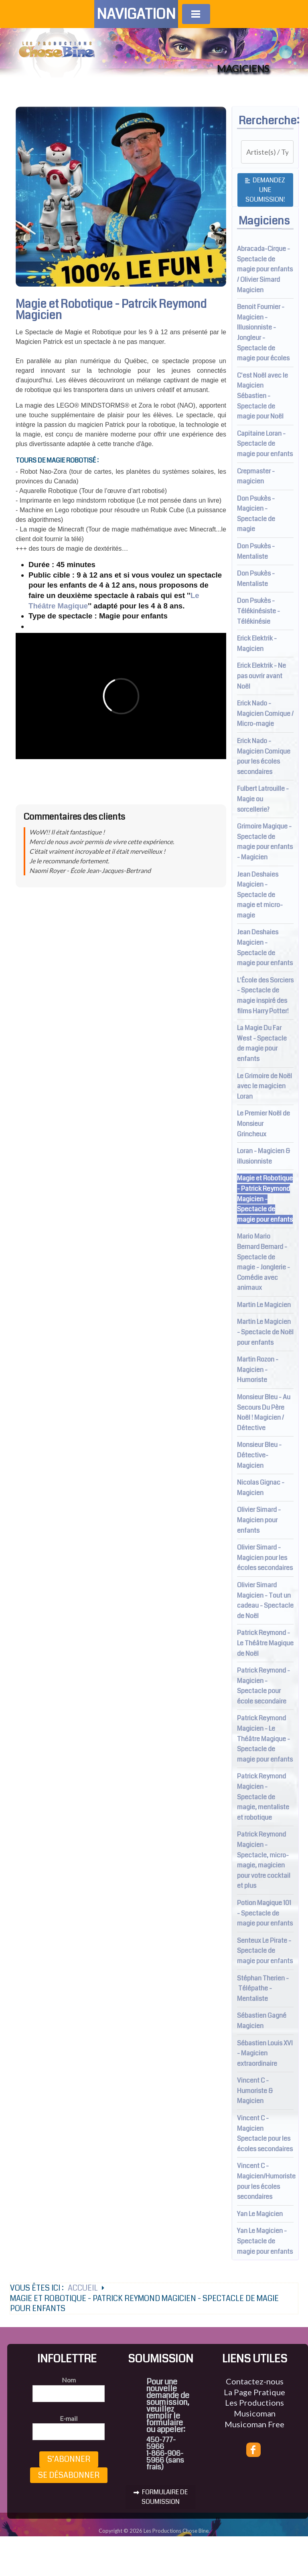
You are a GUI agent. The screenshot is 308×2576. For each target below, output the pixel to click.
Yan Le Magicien (260, 2213)
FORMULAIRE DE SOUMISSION (161, 2496)
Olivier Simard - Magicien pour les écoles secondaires (265, 1557)
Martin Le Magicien (264, 1304)
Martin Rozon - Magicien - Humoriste (257, 1369)
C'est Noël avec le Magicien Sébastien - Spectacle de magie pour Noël (262, 396)
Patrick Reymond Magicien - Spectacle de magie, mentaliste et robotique (263, 1797)
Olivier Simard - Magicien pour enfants (259, 1520)
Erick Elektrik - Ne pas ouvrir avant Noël (261, 676)
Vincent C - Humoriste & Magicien (255, 2090)
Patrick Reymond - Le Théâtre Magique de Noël (265, 1643)
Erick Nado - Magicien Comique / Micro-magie (265, 713)
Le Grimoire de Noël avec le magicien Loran (264, 1086)
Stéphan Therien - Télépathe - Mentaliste (263, 1988)
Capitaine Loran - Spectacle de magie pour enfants (265, 444)
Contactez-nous (255, 2381)
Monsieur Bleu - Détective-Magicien (259, 1455)
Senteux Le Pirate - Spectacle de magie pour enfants (265, 1951)
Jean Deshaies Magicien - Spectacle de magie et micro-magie (260, 895)
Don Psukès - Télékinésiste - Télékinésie (258, 611)
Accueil (83, 2288)
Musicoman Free (254, 2424)
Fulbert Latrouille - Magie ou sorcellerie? (263, 799)
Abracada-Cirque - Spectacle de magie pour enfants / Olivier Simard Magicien (265, 269)
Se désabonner (68, 2475)
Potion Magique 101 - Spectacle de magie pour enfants (265, 1913)
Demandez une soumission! (265, 190)
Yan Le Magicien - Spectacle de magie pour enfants (265, 2241)
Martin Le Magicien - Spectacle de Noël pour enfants (265, 1332)
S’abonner (68, 2459)
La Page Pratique (254, 2392)
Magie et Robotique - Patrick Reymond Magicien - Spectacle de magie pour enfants (265, 1199)
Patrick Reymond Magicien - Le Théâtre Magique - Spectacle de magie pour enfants (265, 1738)
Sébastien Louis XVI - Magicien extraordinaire (265, 2053)
